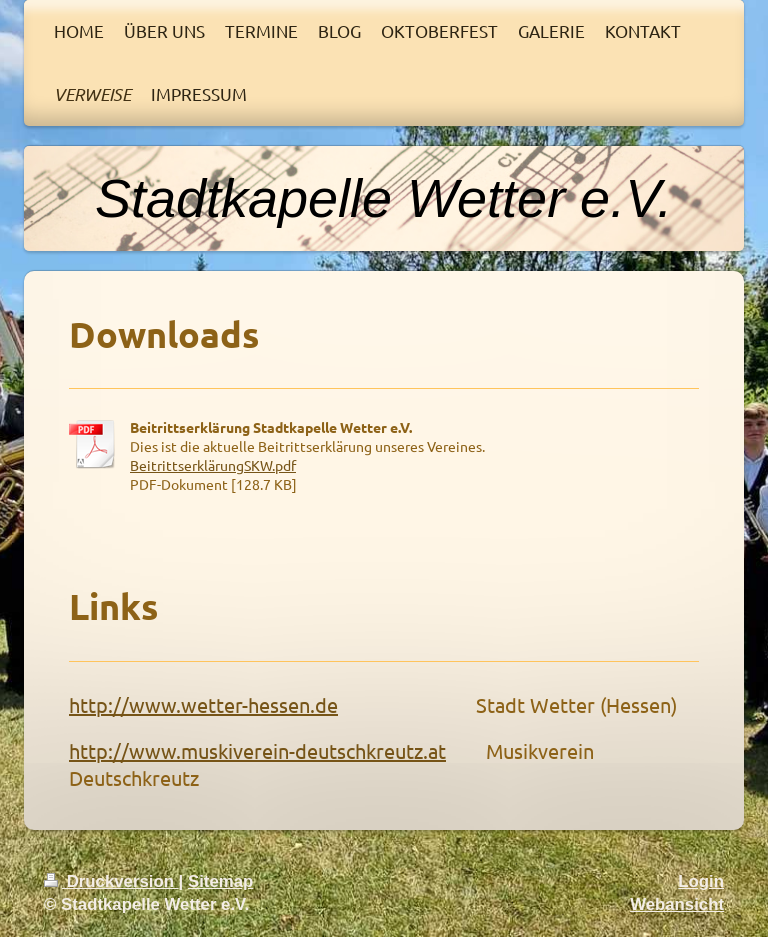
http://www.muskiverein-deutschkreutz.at (257, 750)
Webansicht (677, 904)
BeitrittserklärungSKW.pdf (213, 465)
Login (701, 881)
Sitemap (220, 881)
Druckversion (111, 881)
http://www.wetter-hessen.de (203, 704)
